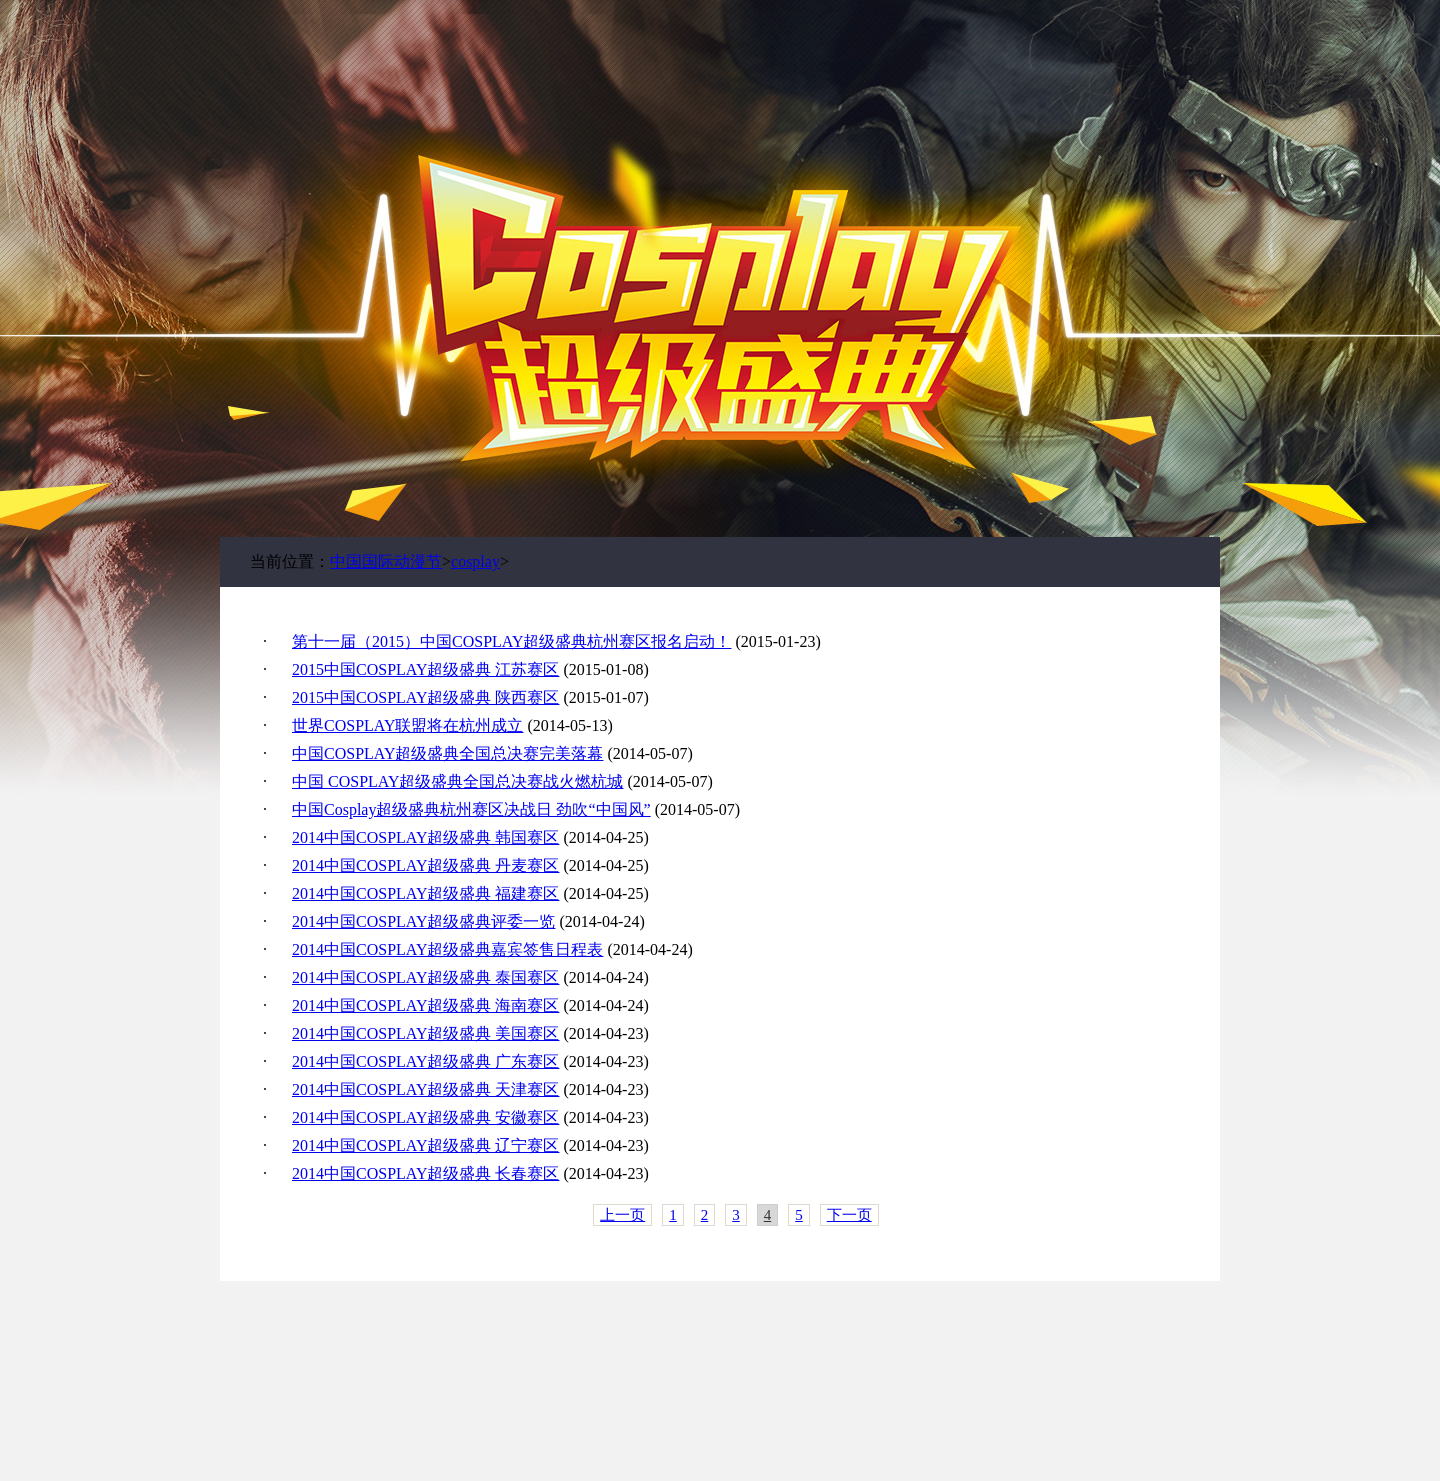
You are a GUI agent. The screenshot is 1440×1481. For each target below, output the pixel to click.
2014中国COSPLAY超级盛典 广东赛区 (425, 1061)
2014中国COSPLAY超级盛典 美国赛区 (425, 1033)
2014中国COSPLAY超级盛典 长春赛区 (425, 1173)
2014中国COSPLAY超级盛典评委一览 (423, 921)
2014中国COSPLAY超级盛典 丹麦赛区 (425, 865)
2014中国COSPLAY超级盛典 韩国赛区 (425, 837)
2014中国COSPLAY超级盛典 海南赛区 (425, 1005)
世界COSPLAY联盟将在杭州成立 (407, 725)
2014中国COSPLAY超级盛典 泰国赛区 (425, 977)
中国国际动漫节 (386, 561)
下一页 (849, 1215)
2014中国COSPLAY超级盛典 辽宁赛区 (425, 1145)
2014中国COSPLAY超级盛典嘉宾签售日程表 (447, 949)
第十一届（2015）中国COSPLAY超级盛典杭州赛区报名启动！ (511, 641)
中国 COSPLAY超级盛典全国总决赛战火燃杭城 (457, 781)
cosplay (475, 561)
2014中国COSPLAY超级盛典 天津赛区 (425, 1089)
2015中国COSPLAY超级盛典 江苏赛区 (425, 669)
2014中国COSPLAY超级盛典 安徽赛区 (425, 1117)
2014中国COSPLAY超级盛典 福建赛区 (425, 893)
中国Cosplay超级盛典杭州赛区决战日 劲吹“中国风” (471, 809)
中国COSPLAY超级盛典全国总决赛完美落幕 (447, 753)
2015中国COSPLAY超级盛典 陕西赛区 (425, 697)
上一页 (622, 1215)
